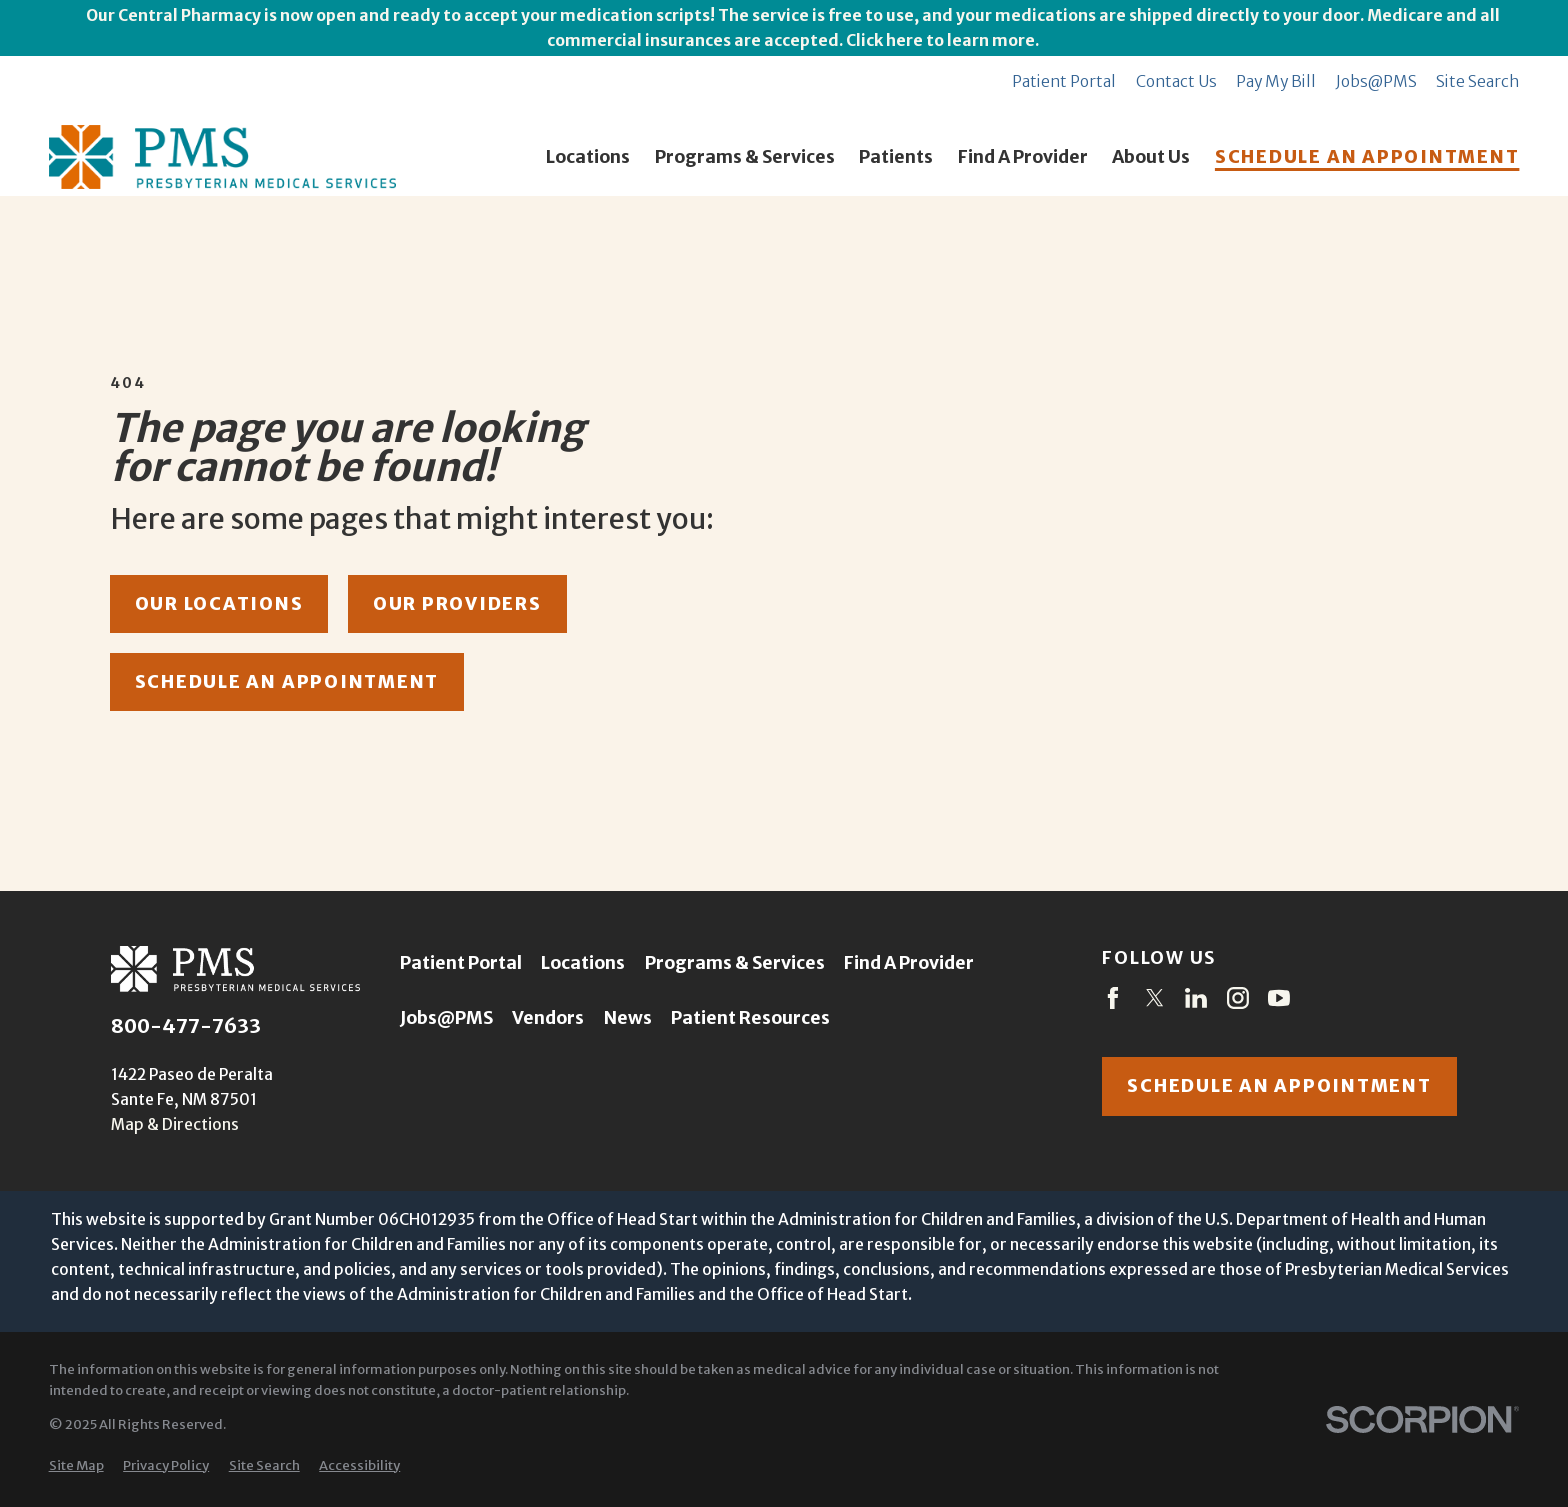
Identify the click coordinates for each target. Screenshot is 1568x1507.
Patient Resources (750, 1018)
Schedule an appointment (1279, 1086)
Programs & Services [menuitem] (745, 157)
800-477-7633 (186, 1027)
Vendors (548, 1018)
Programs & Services (735, 963)
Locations (583, 963)
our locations (219, 604)
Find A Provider (909, 963)
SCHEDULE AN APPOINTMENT (1367, 157)
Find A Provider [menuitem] (1023, 157)
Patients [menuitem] (896, 157)
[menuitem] (76, 1466)
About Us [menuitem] (1151, 157)
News (628, 1018)
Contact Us (1176, 81)
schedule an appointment (287, 682)
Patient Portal (1064, 81)
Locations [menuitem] (588, 157)
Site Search (1477, 81)
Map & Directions (175, 1124)
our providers (457, 604)
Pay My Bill (1276, 81)
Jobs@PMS (1376, 81)
